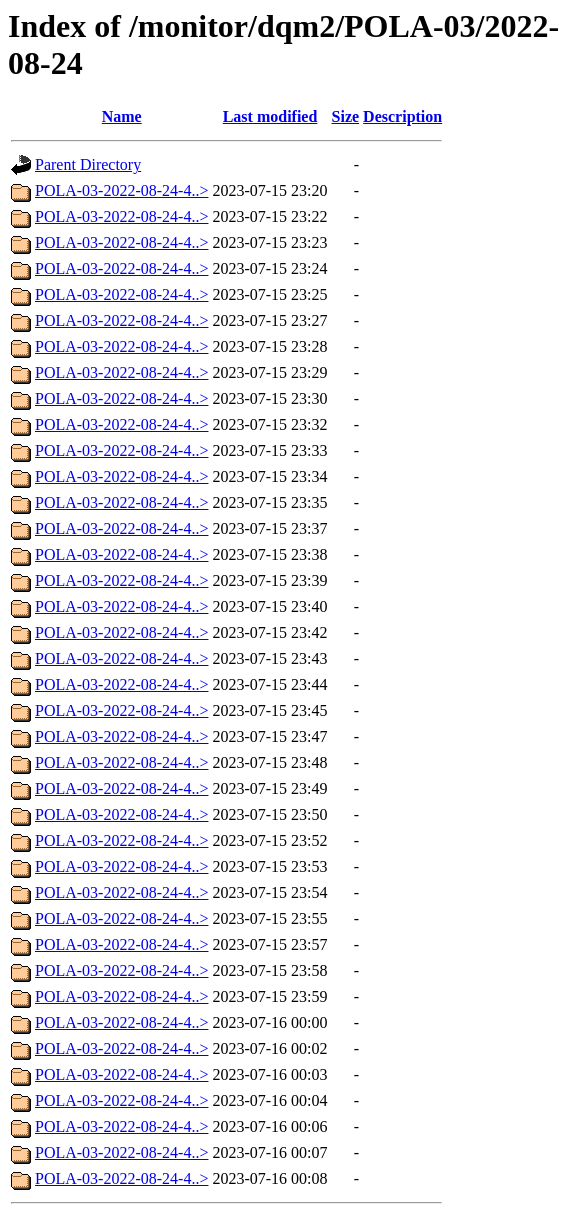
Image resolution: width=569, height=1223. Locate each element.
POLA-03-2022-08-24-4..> (121, 190)
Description (402, 116)
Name (122, 116)
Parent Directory (88, 164)
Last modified (270, 116)
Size (346, 116)
